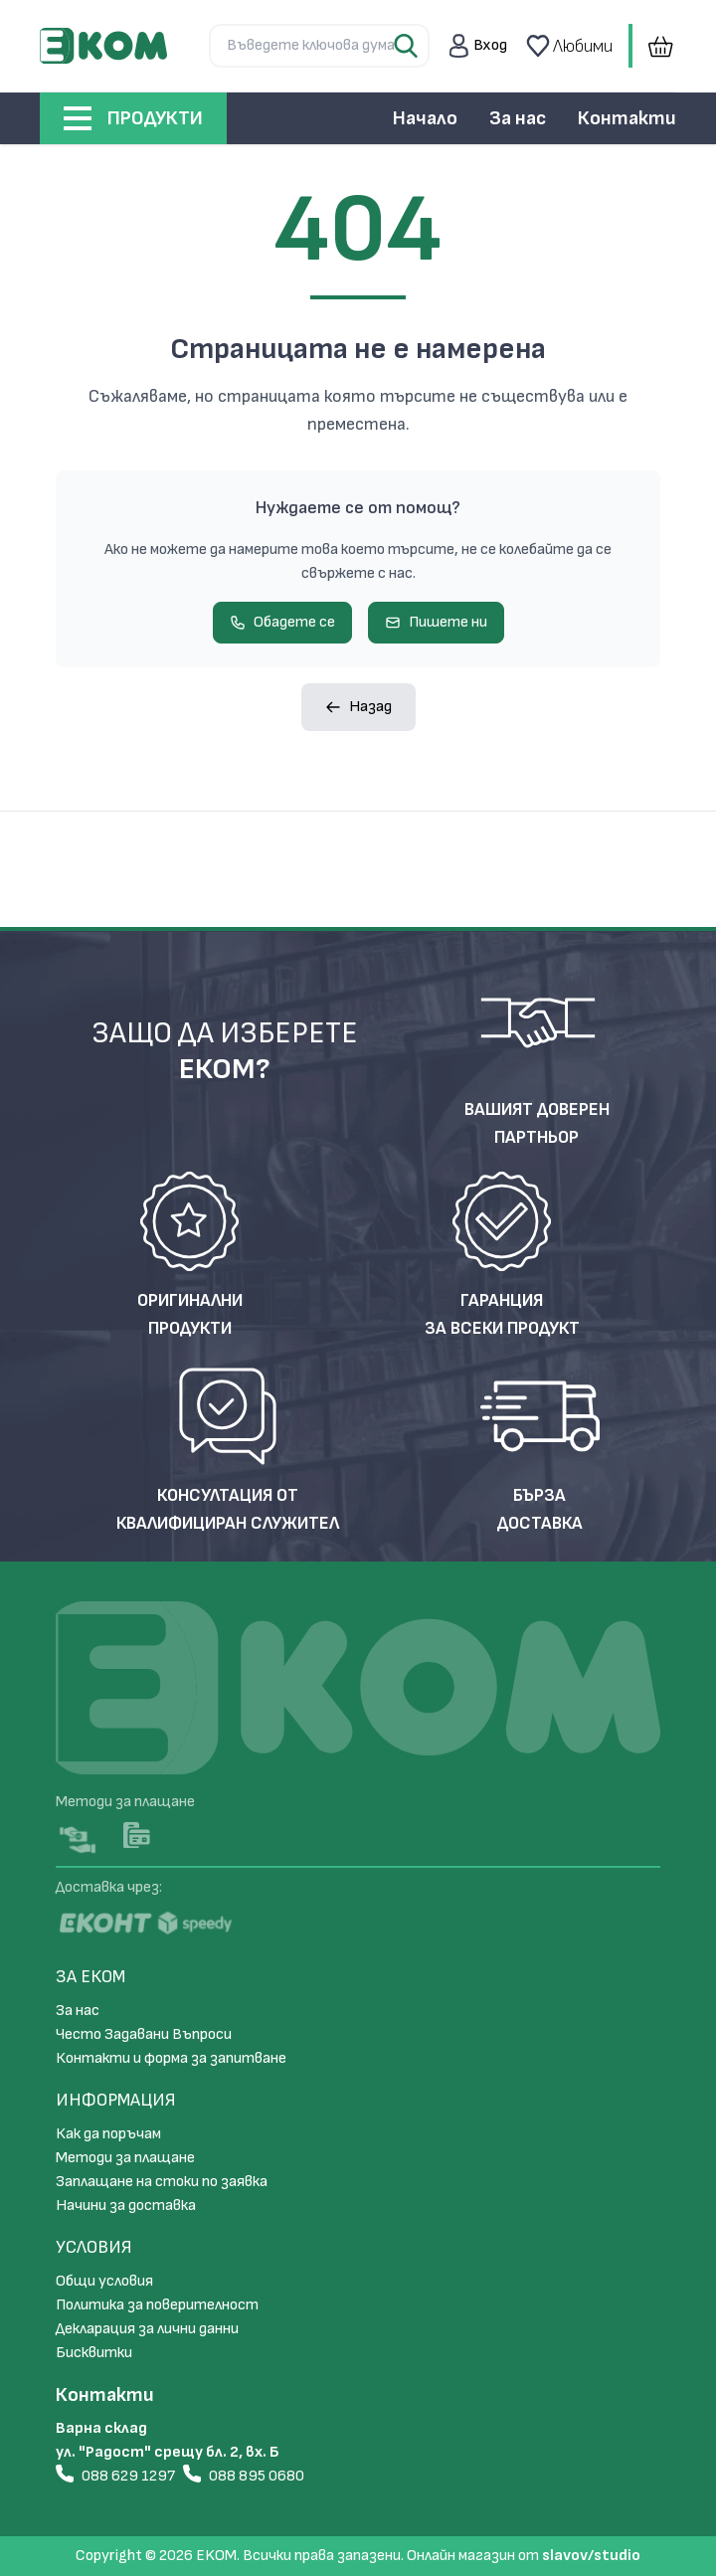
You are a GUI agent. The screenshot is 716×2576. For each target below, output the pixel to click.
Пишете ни (436, 622)
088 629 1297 (115, 2475)
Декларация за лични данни (147, 2328)
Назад (358, 706)
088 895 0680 (243, 2475)
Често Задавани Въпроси (144, 2034)
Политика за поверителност (157, 2305)
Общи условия (104, 2281)
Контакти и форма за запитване (171, 2058)
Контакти (627, 118)
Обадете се (282, 622)
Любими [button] (568, 46)
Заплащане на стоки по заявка (162, 2181)
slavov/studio (591, 2555)
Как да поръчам (108, 2133)
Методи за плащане (125, 2157)
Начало (425, 118)
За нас (517, 118)
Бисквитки (94, 2352)
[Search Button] (408, 46)
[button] (478, 46)
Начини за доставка (126, 2205)
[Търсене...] (319, 46)
